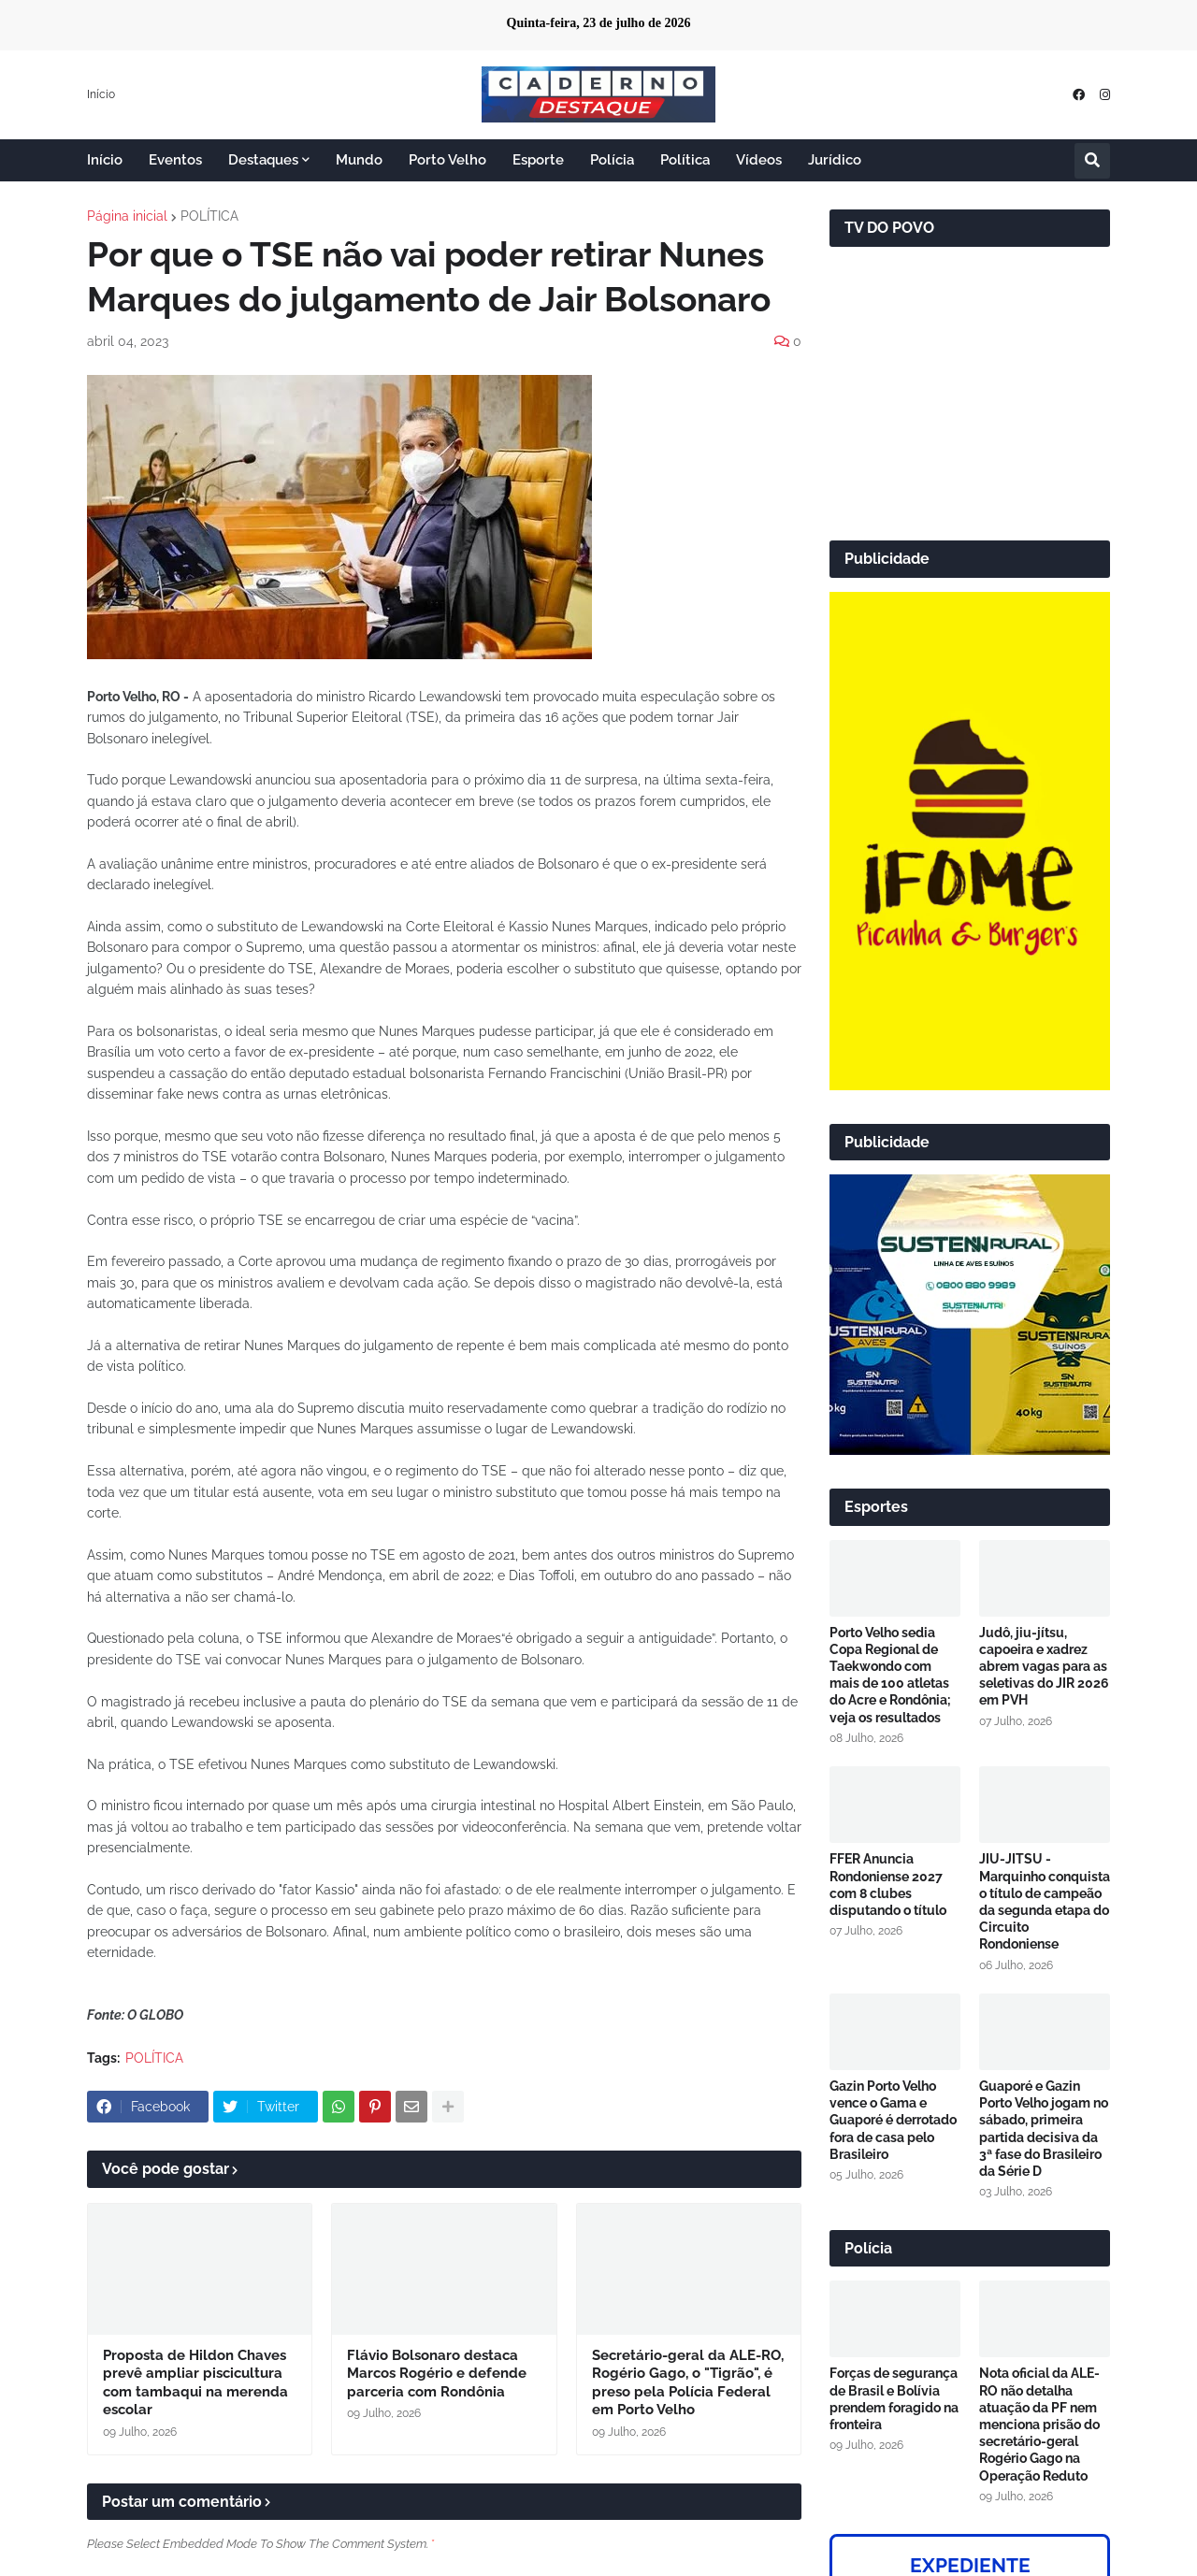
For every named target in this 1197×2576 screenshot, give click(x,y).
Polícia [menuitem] (612, 159)
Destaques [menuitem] (263, 159)
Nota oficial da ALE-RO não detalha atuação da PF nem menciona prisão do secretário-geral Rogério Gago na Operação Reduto (1039, 2424)
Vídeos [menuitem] (759, 159)
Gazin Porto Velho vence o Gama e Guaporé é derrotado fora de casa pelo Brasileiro (893, 2120)
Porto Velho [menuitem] (447, 159)
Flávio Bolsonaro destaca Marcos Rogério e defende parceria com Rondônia (436, 2373)
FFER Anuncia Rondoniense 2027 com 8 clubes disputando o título (887, 1884)
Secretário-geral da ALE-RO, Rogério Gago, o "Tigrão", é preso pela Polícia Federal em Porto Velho (688, 2383)
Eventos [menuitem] (175, 159)
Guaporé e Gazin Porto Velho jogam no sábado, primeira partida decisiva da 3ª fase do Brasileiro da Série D (1043, 2129)
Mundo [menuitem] (359, 159)
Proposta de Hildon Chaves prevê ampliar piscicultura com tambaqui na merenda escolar (195, 2383)
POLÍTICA (209, 216)
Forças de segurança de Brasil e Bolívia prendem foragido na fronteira (894, 2399)
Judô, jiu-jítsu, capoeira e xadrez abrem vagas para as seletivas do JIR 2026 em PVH (1044, 1666)
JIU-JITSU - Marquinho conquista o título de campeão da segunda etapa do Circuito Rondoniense (1044, 1901)
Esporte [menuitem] (538, 159)
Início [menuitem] (105, 159)
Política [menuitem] (685, 159)
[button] (1092, 161)
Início (101, 94)
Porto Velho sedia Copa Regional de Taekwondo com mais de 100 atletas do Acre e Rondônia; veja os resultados (890, 1675)
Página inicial (127, 216)
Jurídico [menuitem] (834, 159)
